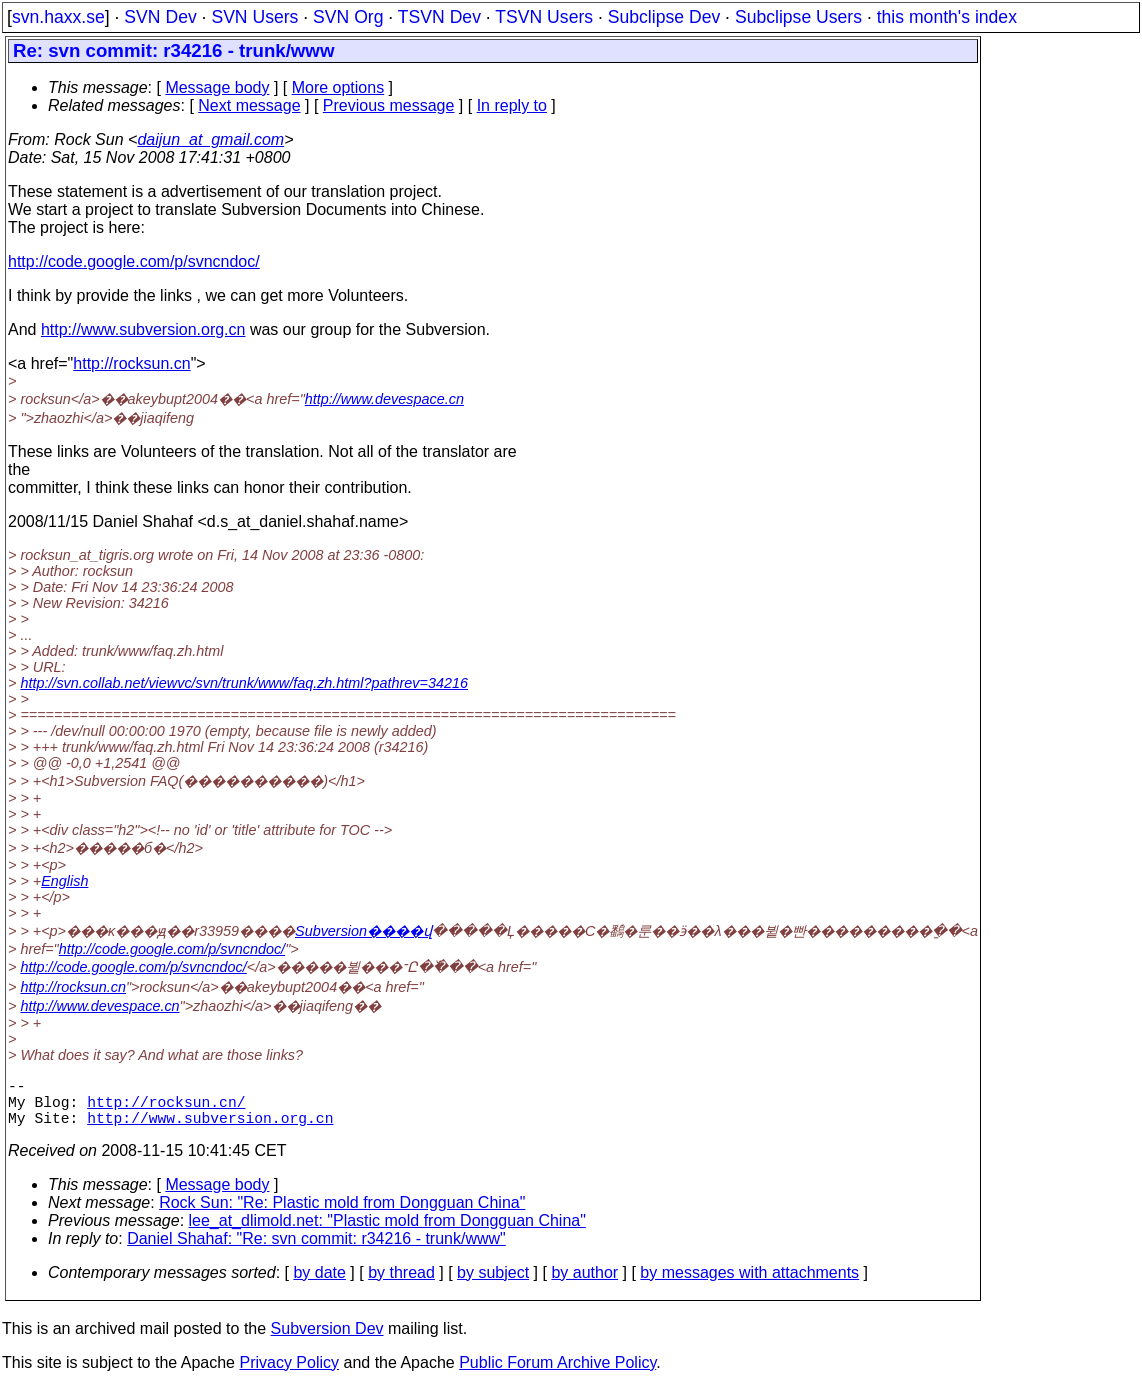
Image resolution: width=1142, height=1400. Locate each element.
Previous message (389, 105)
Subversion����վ (363, 931)
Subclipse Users (798, 17)
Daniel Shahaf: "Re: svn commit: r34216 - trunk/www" (316, 1250)
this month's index (947, 17)
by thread (401, 1284)
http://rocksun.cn (131, 363)
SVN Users (254, 17)
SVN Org (348, 17)
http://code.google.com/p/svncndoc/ (134, 261)
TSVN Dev (439, 17)
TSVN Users (544, 17)
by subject (493, 1284)
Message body (217, 87)
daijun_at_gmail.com (210, 139)
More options (338, 87)
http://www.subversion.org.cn (143, 329)
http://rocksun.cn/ (166, 1109)
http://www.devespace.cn (384, 399)
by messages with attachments (749, 1284)
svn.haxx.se (58, 17)
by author (584, 1284)
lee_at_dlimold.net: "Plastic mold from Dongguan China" (387, 1232)
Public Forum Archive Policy (557, 1374)
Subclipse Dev (664, 17)
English (64, 881)
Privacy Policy (289, 1374)
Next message (249, 105)
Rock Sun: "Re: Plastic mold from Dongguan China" (342, 1214)
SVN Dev (160, 17)
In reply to (512, 105)
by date (319, 1284)
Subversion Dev (327, 1340)
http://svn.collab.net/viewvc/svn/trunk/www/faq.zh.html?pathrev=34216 (244, 683)
